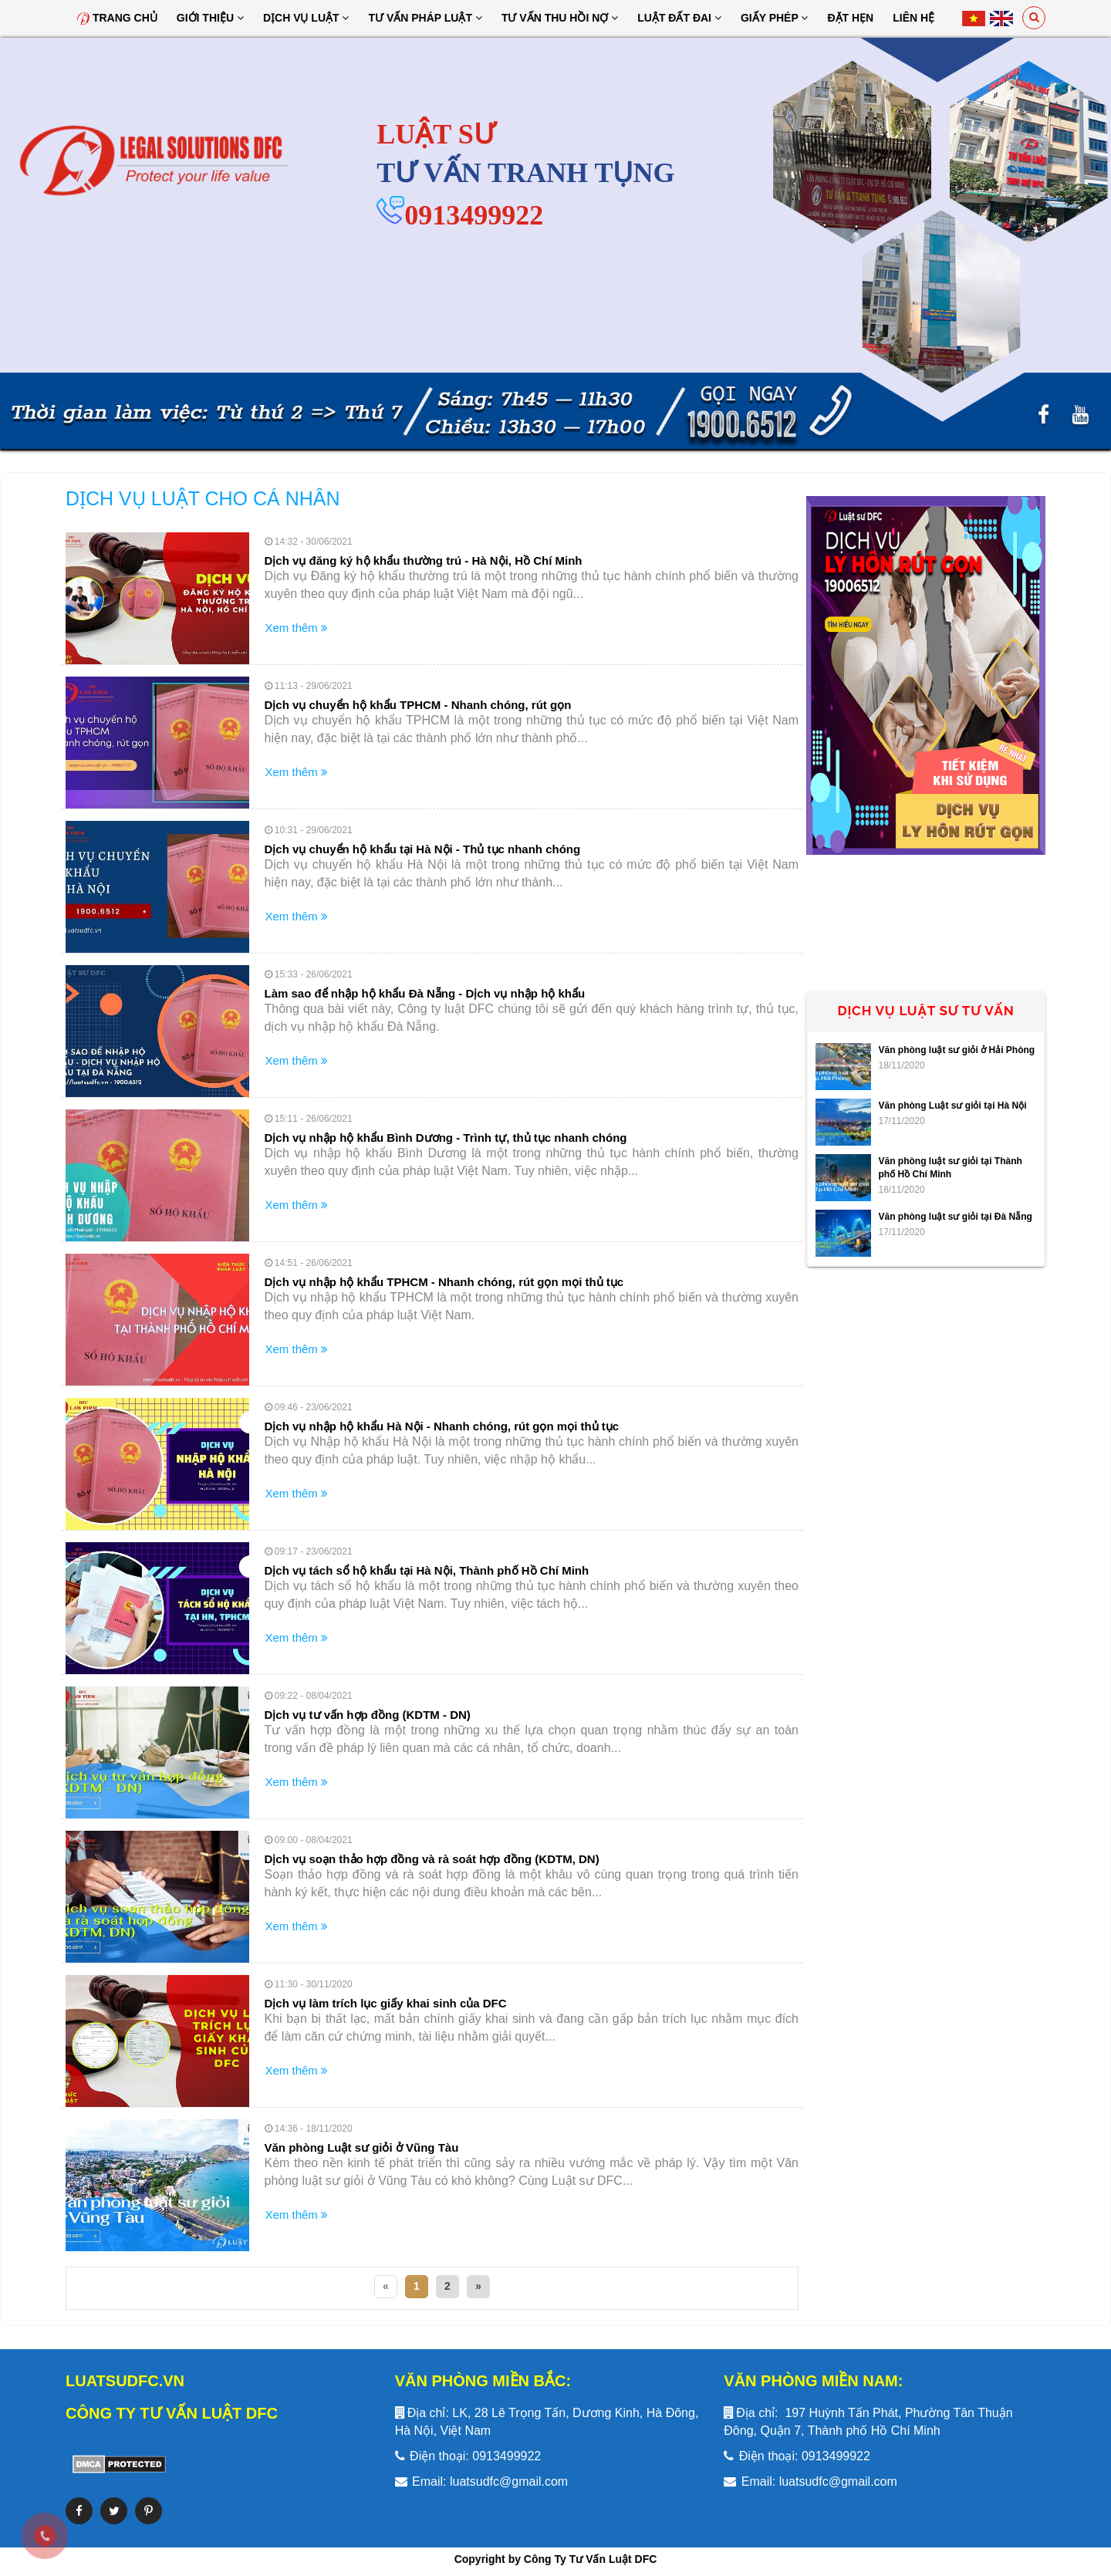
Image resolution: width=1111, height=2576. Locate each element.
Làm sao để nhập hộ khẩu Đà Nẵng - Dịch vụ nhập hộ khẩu (425, 993)
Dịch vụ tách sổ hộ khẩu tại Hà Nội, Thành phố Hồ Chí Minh (427, 1570)
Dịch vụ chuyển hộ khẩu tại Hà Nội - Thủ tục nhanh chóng (423, 849)
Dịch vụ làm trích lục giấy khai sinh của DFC (386, 2003)
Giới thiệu (210, 18)
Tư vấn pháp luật (424, 18)
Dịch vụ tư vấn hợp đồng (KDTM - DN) (368, 1714)
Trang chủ (117, 18)
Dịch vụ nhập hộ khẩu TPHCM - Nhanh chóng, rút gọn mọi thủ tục (444, 1281)
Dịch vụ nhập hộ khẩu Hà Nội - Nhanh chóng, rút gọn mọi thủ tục (442, 1426)
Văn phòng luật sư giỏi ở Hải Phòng (957, 1050)
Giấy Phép (775, 18)
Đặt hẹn (850, 18)
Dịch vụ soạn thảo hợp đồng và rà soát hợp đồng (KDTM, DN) (432, 1858)
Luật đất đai (679, 18)
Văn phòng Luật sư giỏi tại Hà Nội (953, 1105)
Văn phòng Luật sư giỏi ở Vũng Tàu (362, 2147)
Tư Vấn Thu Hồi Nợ (559, 18)
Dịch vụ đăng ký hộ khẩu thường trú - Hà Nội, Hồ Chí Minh (424, 560)
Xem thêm (297, 627)
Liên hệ (913, 18)
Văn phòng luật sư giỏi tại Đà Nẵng (955, 1216)
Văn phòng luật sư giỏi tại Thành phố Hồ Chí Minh (950, 1168)
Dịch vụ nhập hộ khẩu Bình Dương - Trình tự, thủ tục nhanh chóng (446, 1137)
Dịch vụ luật (306, 18)
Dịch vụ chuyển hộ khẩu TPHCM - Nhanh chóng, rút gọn (418, 704)
